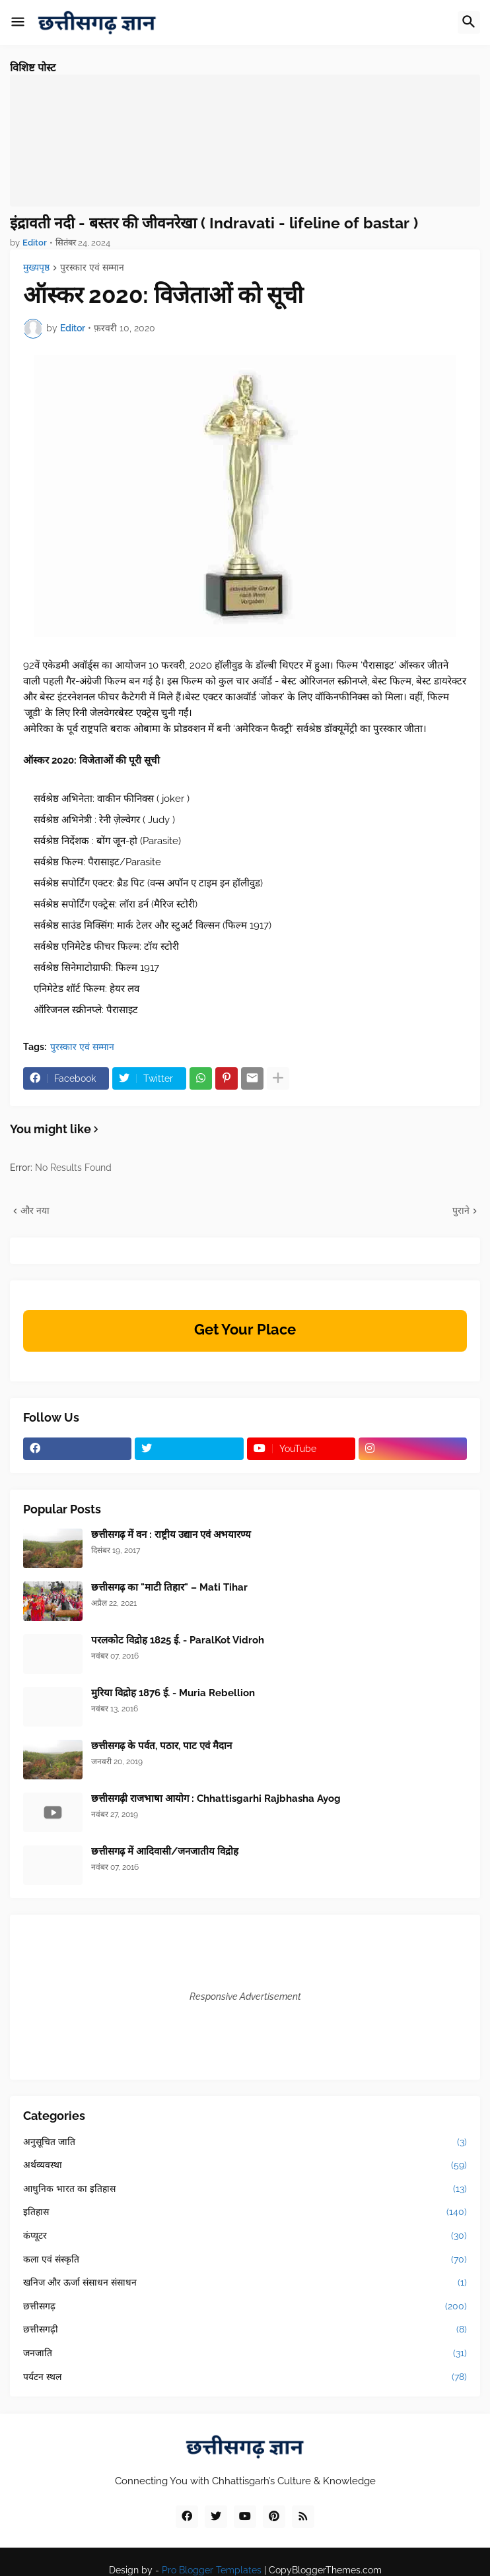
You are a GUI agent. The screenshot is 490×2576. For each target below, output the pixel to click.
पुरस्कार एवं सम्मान (92, 268)
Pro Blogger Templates (212, 2570)
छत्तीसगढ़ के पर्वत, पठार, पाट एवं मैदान (161, 1746)
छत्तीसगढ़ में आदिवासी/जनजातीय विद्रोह (164, 1851)
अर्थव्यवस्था (245, 2165)
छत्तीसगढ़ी (245, 2329)
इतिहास (245, 2212)
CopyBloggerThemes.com (325, 2570)
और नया (35, 1210)
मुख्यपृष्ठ (36, 268)
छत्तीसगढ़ (245, 2306)
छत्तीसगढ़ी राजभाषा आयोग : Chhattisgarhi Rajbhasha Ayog (216, 1798)
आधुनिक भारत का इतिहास (245, 2189)
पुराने (461, 1210)
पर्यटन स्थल (245, 2377)
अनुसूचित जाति (245, 2142)
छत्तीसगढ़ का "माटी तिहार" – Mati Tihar (169, 1587)
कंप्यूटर (245, 2236)
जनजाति (245, 2353)
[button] (18, 22)
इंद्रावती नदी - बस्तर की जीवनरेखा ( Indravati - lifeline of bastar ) (214, 223)
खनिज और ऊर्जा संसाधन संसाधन (245, 2283)
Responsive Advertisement (245, 1996)
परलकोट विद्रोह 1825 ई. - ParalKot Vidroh (177, 1640)
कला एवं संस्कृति (245, 2259)
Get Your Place (245, 1329)
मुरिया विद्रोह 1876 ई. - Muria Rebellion (173, 1693)
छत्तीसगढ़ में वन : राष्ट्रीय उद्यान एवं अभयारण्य (171, 1534)
